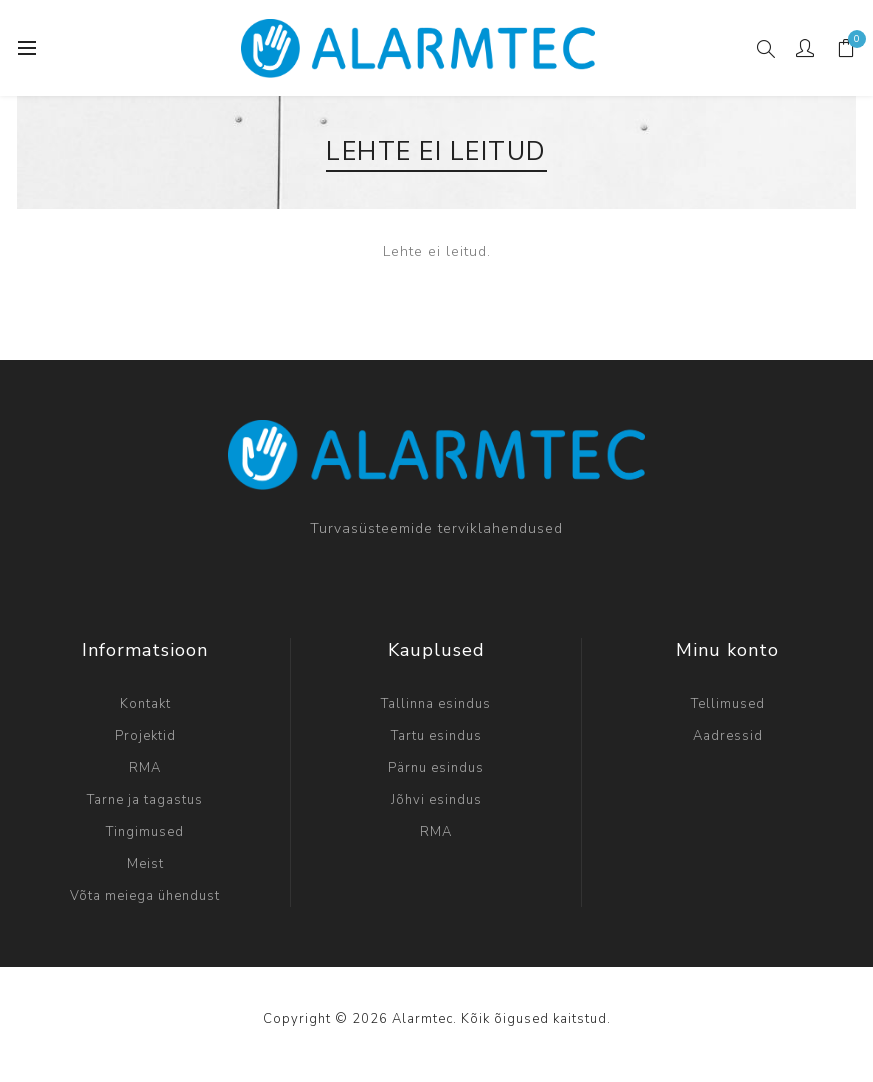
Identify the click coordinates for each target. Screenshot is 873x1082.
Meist (145, 864)
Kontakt (145, 704)
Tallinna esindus (436, 704)
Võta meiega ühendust (145, 896)
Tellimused (728, 704)
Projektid (145, 736)
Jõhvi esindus (436, 800)
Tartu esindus (436, 736)
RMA (145, 768)
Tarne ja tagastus (145, 800)
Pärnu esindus (436, 768)
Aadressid (728, 736)
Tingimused (145, 832)
